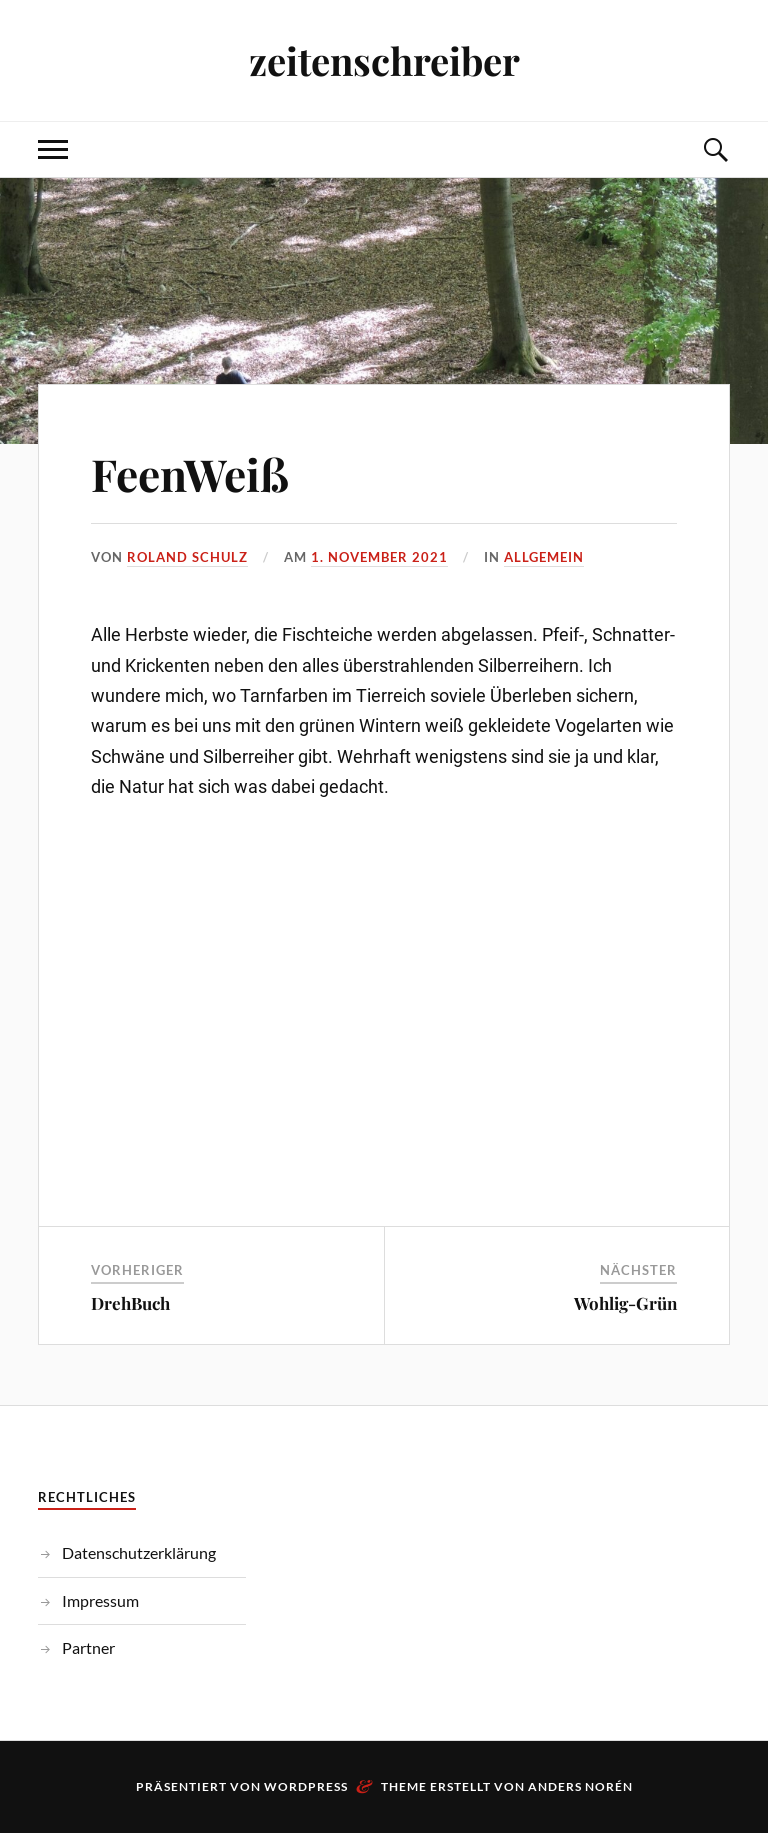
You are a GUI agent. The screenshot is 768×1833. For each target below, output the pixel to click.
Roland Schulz (187, 557)
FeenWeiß (190, 473)
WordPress (306, 1786)
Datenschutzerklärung (139, 1552)
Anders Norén (580, 1786)
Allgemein (544, 557)
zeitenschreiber (384, 60)
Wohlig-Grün (625, 1303)
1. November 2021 (379, 557)
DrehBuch (130, 1303)
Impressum (100, 1600)
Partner (88, 1647)
